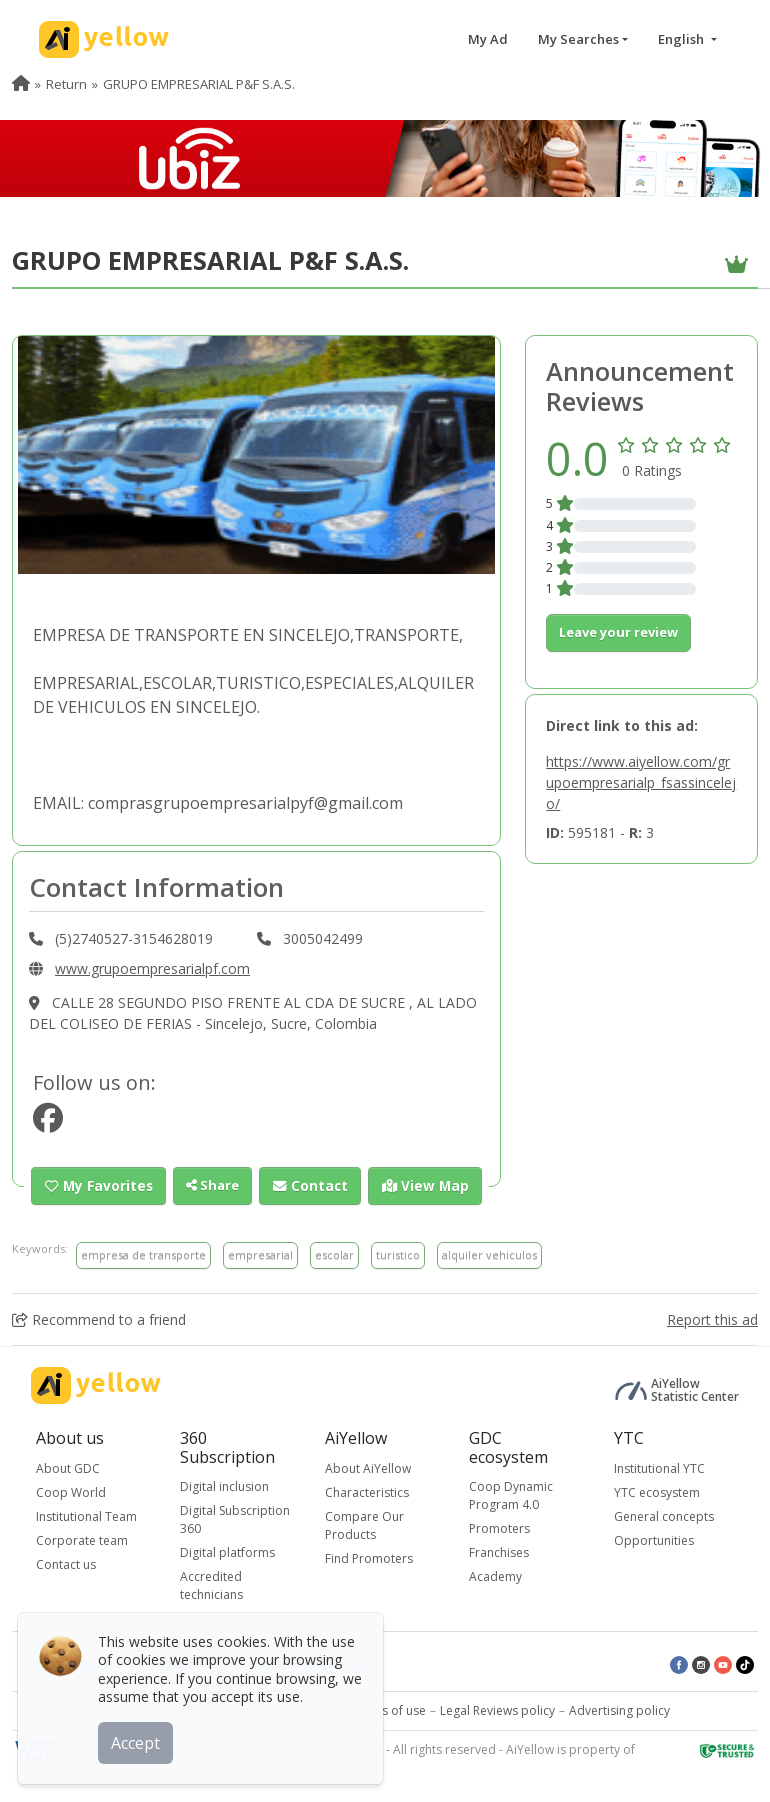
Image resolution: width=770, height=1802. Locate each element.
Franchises (499, 1552)
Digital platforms (227, 1552)
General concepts (664, 1515)
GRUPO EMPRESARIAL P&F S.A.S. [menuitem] (199, 84)
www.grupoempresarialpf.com (152, 968)
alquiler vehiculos (489, 1254)
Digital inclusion (224, 1486)
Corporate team (82, 1539)
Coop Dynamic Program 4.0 (511, 1495)
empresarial (260, 1254)
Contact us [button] (66, 1563)
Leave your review (618, 632)
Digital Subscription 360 (235, 1519)
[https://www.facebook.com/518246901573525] (48, 1123)
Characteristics (367, 1491)
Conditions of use (376, 1710)
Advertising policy (619, 1710)
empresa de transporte (143, 1254)
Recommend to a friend (99, 1318)
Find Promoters (369, 1557)
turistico (398, 1254)
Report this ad (712, 1318)
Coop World (71, 1491)
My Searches (578, 39)
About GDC (68, 1467)
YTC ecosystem (657, 1491)
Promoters (499, 1528)
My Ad (488, 39)
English (682, 39)
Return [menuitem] (66, 84)
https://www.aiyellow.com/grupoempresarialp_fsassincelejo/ (641, 782)
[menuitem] (21, 84)
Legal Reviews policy (497, 1710)
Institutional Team (86, 1515)
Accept (137, 1741)
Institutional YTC (659, 1467)
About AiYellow (368, 1467)
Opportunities (654, 1539)
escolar (334, 1254)
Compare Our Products (364, 1524)
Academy (495, 1576)
